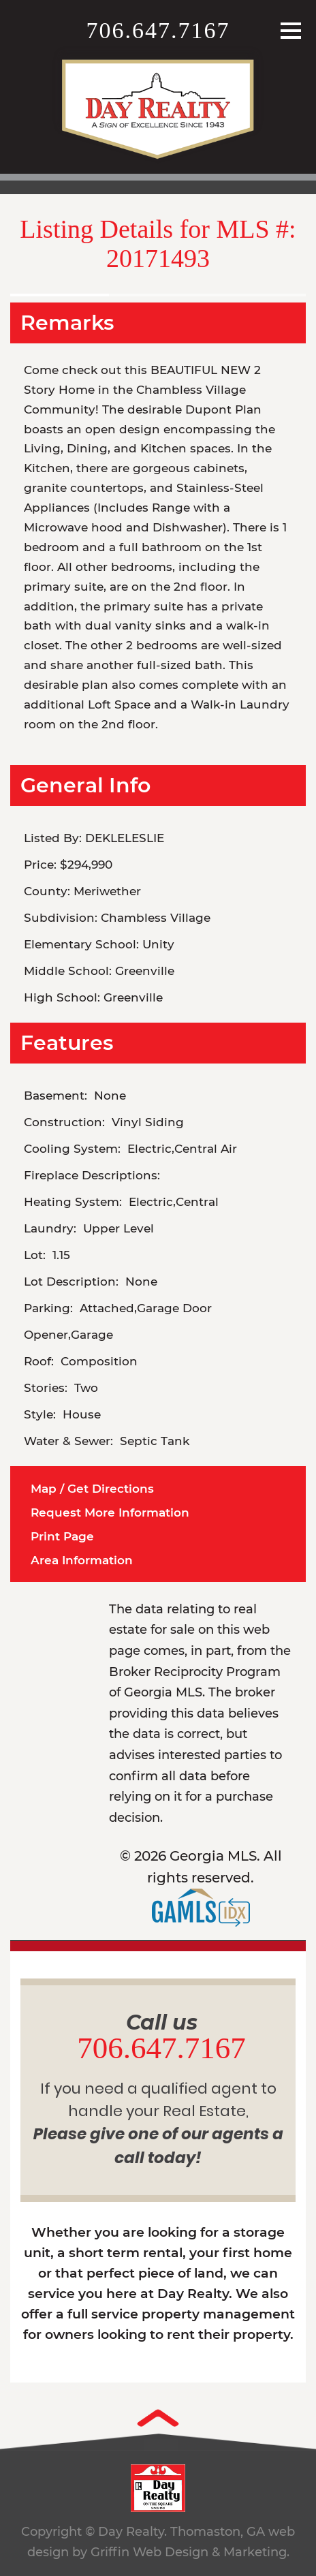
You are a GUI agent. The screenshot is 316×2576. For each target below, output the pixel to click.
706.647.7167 (158, 30)
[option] (158, 287)
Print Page (62, 1536)
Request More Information (110, 1512)
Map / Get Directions (92, 1488)
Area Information (82, 1560)
